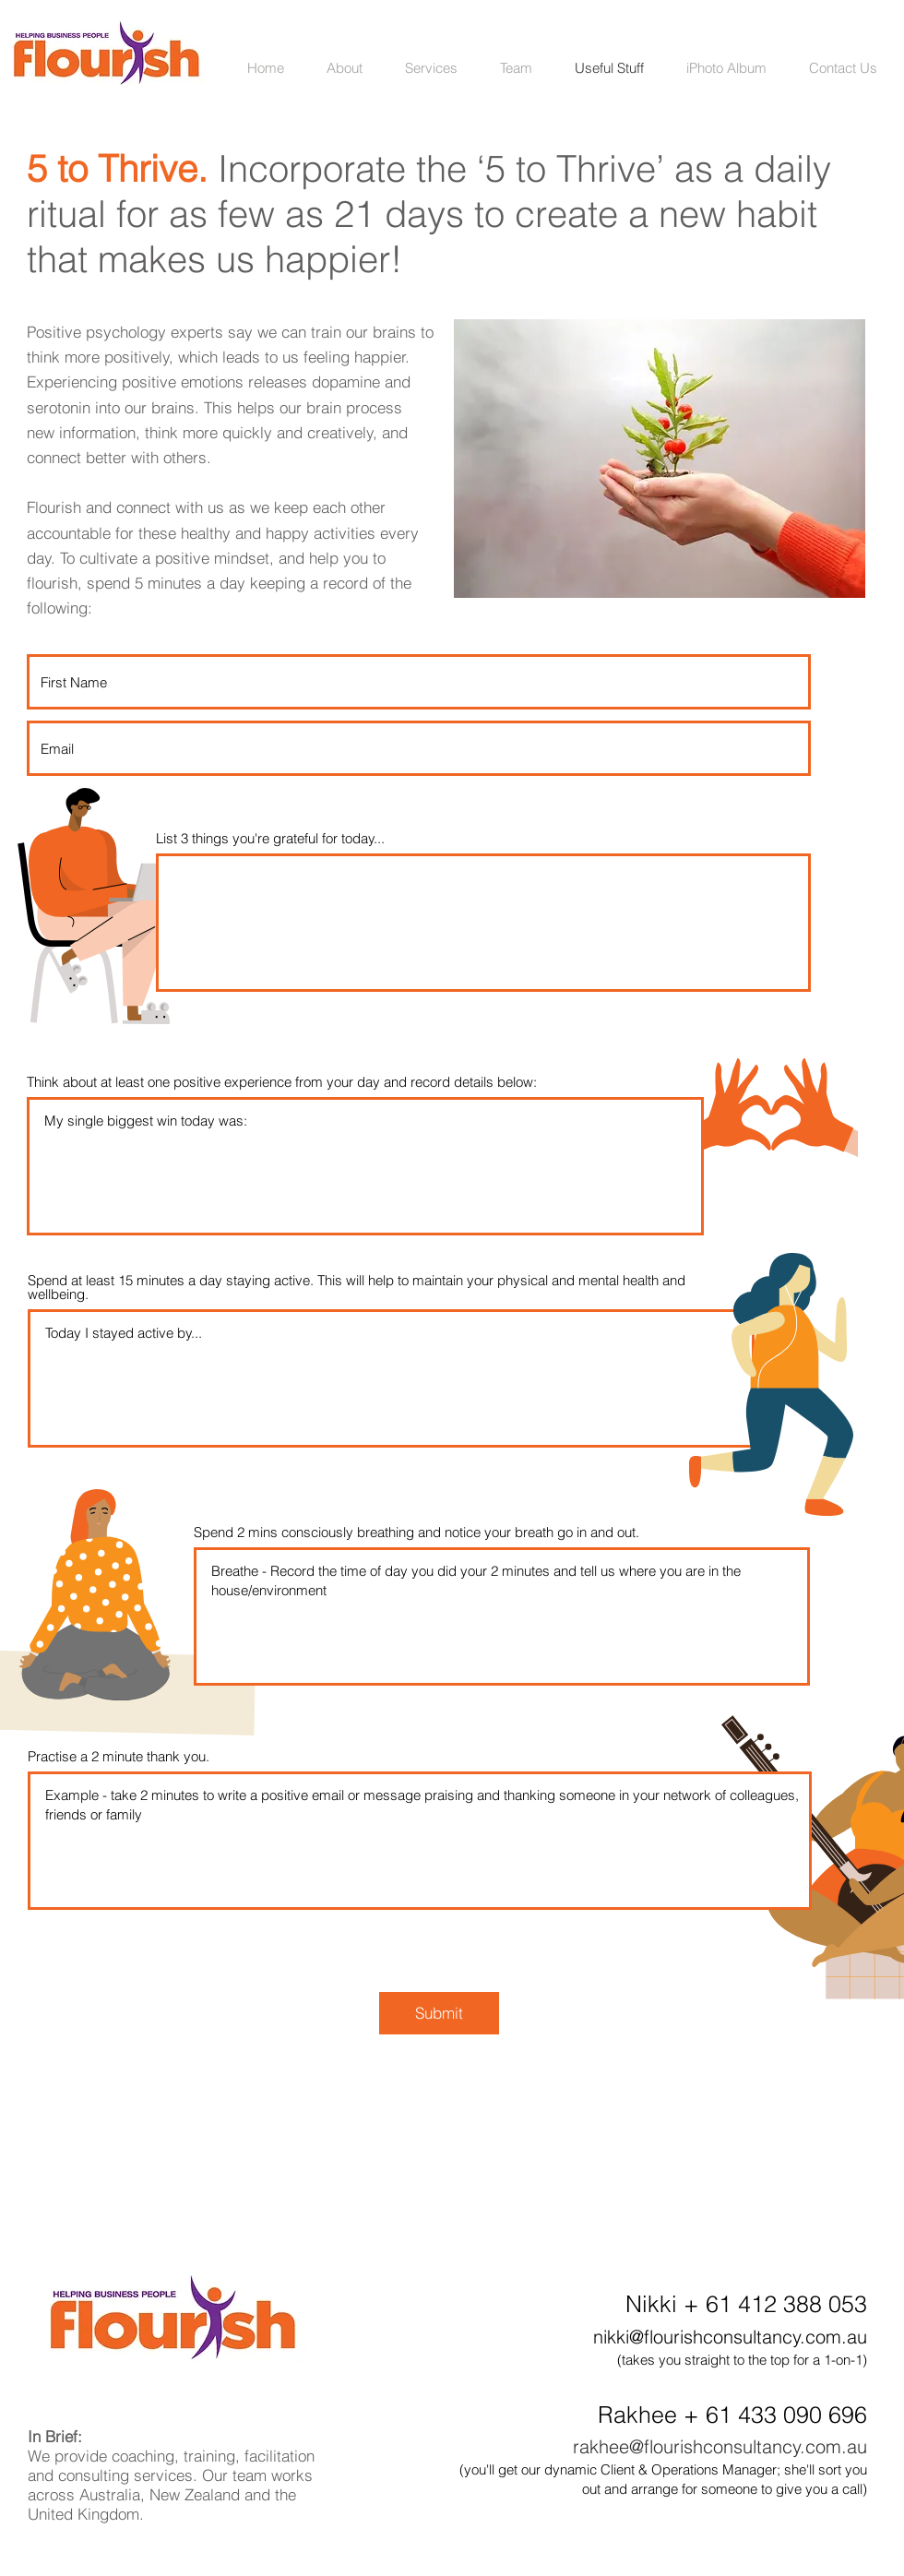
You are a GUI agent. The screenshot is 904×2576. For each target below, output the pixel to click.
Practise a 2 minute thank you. (118, 1756)
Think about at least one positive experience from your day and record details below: (282, 1082)
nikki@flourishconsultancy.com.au (730, 2336)
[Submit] (439, 2013)
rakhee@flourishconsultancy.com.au (720, 2446)
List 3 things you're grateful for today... (270, 838)
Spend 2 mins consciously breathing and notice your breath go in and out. (416, 1532)
